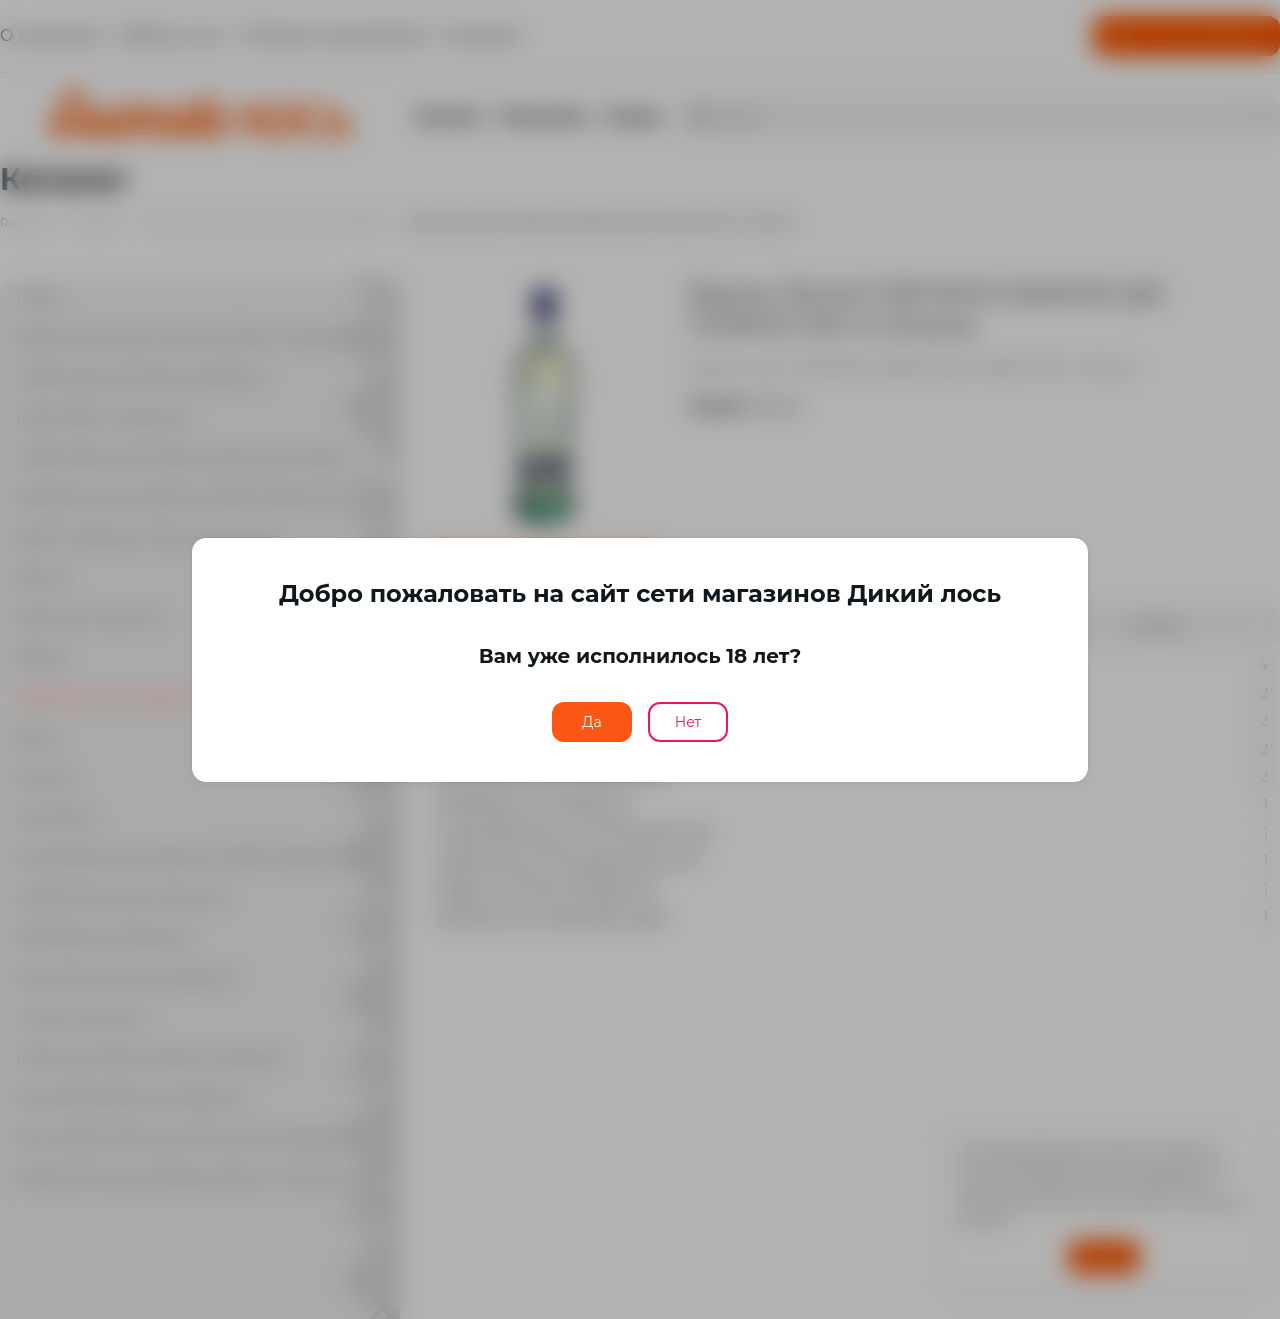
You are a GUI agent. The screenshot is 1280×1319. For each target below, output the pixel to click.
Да (591, 722)
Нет (688, 722)
